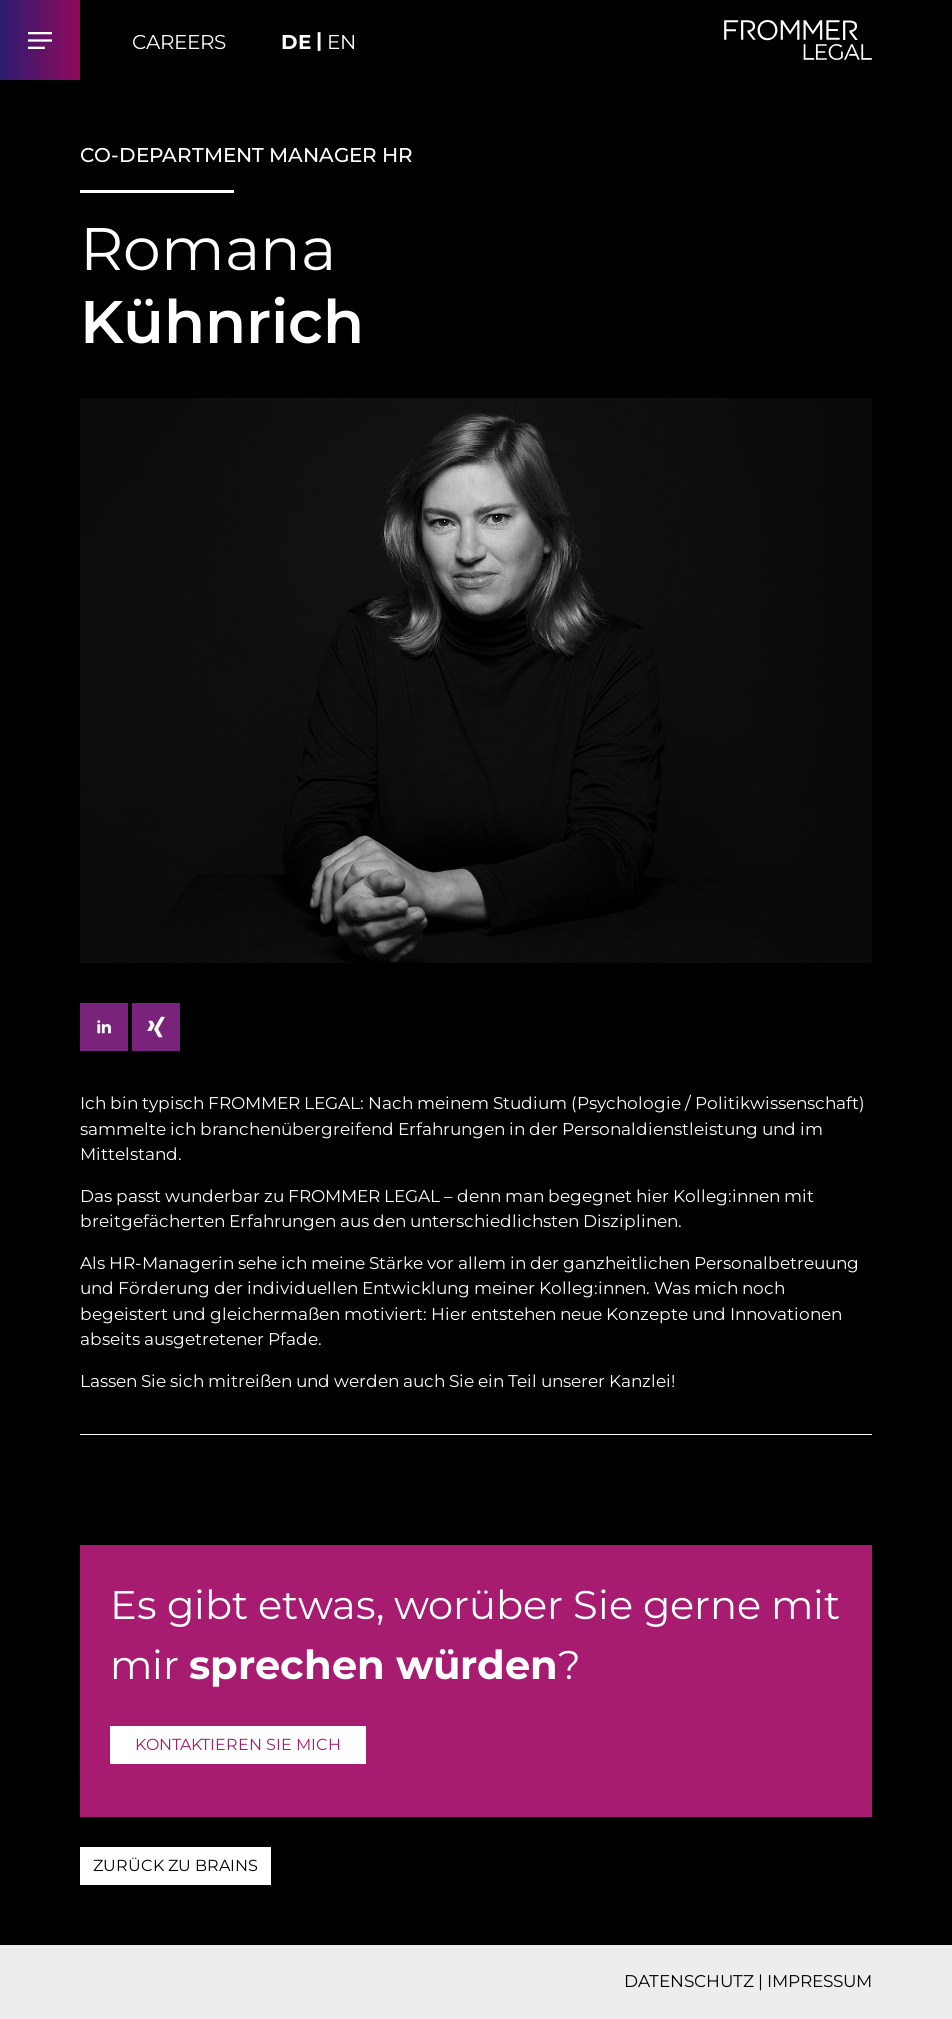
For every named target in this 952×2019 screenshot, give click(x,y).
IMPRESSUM (819, 1981)
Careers (179, 42)
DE (296, 42)
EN (341, 42)
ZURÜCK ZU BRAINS (175, 1865)
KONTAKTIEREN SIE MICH (238, 1744)
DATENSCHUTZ (689, 1981)
